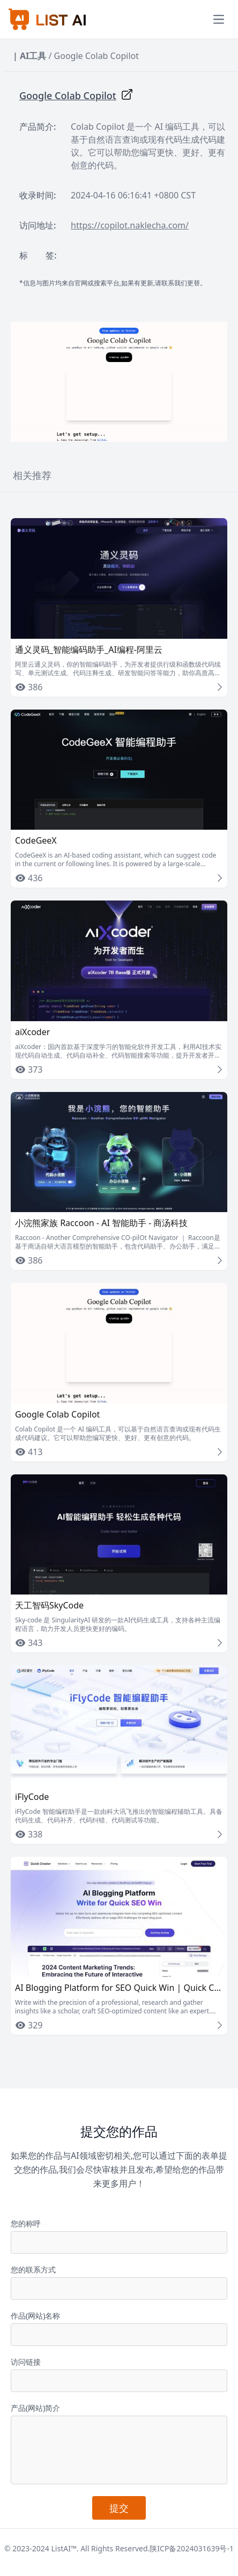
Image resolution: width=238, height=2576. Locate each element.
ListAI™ (64, 2548)
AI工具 (33, 56)
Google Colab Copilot (67, 95)
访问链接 (26, 2362)
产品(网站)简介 (35, 2408)
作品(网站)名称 (35, 2316)
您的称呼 (26, 2223)
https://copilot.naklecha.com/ (130, 225)
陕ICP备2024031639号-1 (192, 2548)
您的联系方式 (33, 2269)
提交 (119, 2507)
